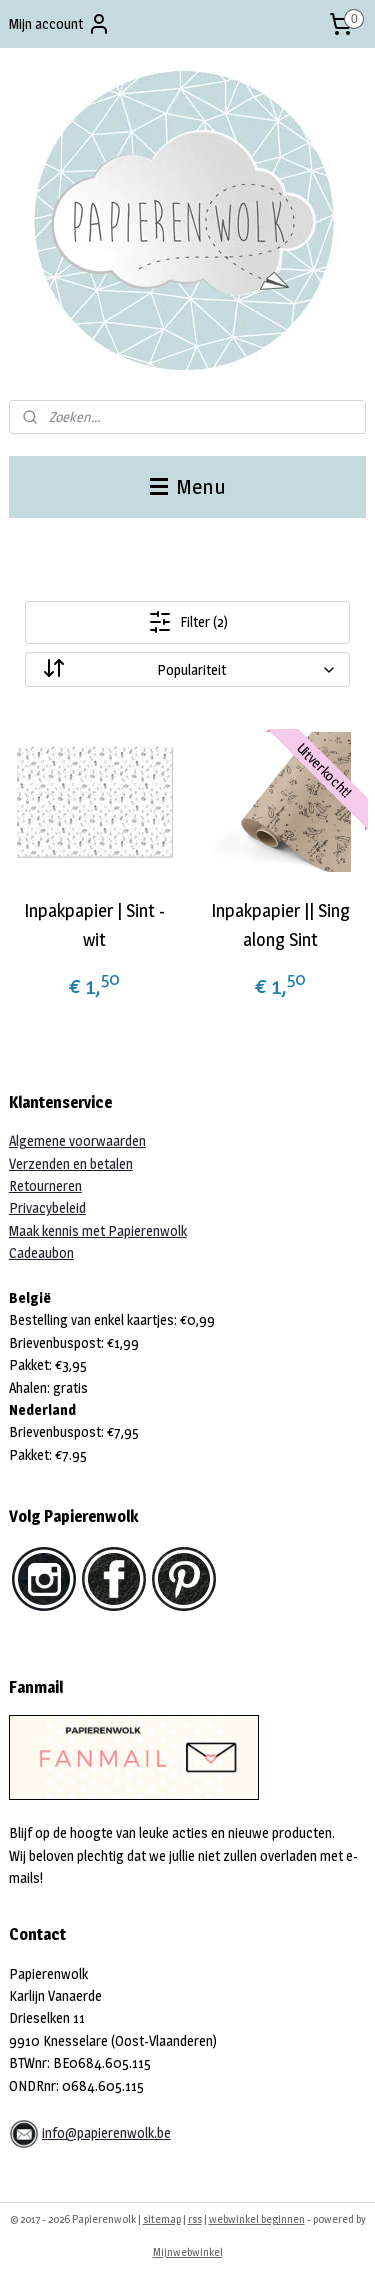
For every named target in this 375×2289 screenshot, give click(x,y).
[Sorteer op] (188, 669)
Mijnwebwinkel (188, 2252)
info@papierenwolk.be (106, 2132)
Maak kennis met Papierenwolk (98, 1230)
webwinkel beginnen (257, 2219)
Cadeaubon (41, 1252)
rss (195, 2219)
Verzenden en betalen (71, 1163)
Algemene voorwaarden (77, 1140)
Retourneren (45, 1185)
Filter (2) (188, 622)
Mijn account (60, 24)
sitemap (162, 2219)
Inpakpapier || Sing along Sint (280, 925)
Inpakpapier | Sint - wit (94, 925)
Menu (188, 486)
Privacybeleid (47, 1207)
